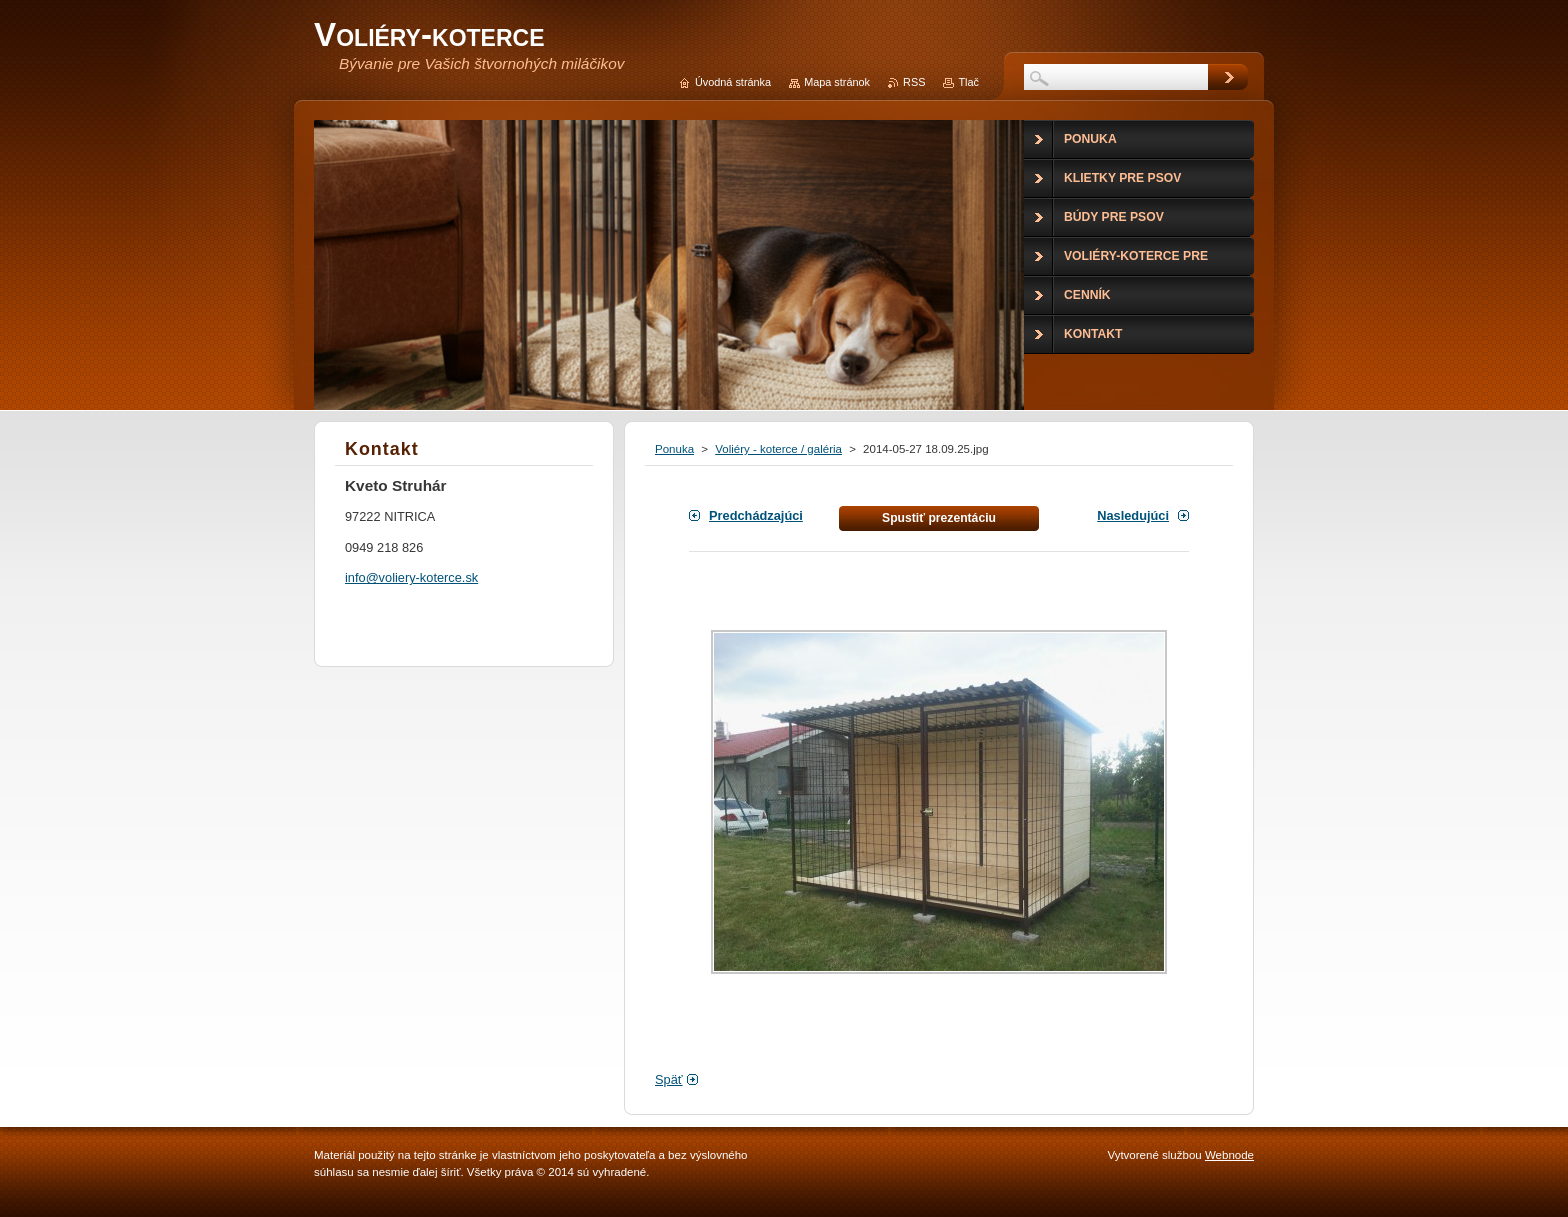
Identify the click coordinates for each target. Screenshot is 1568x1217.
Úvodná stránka (733, 82)
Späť (669, 1079)
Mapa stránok (837, 82)
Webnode (1229, 1155)
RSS (914, 82)
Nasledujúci (1133, 515)
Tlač (968, 82)
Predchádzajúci (756, 515)
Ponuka (674, 449)
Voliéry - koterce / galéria (778, 449)
